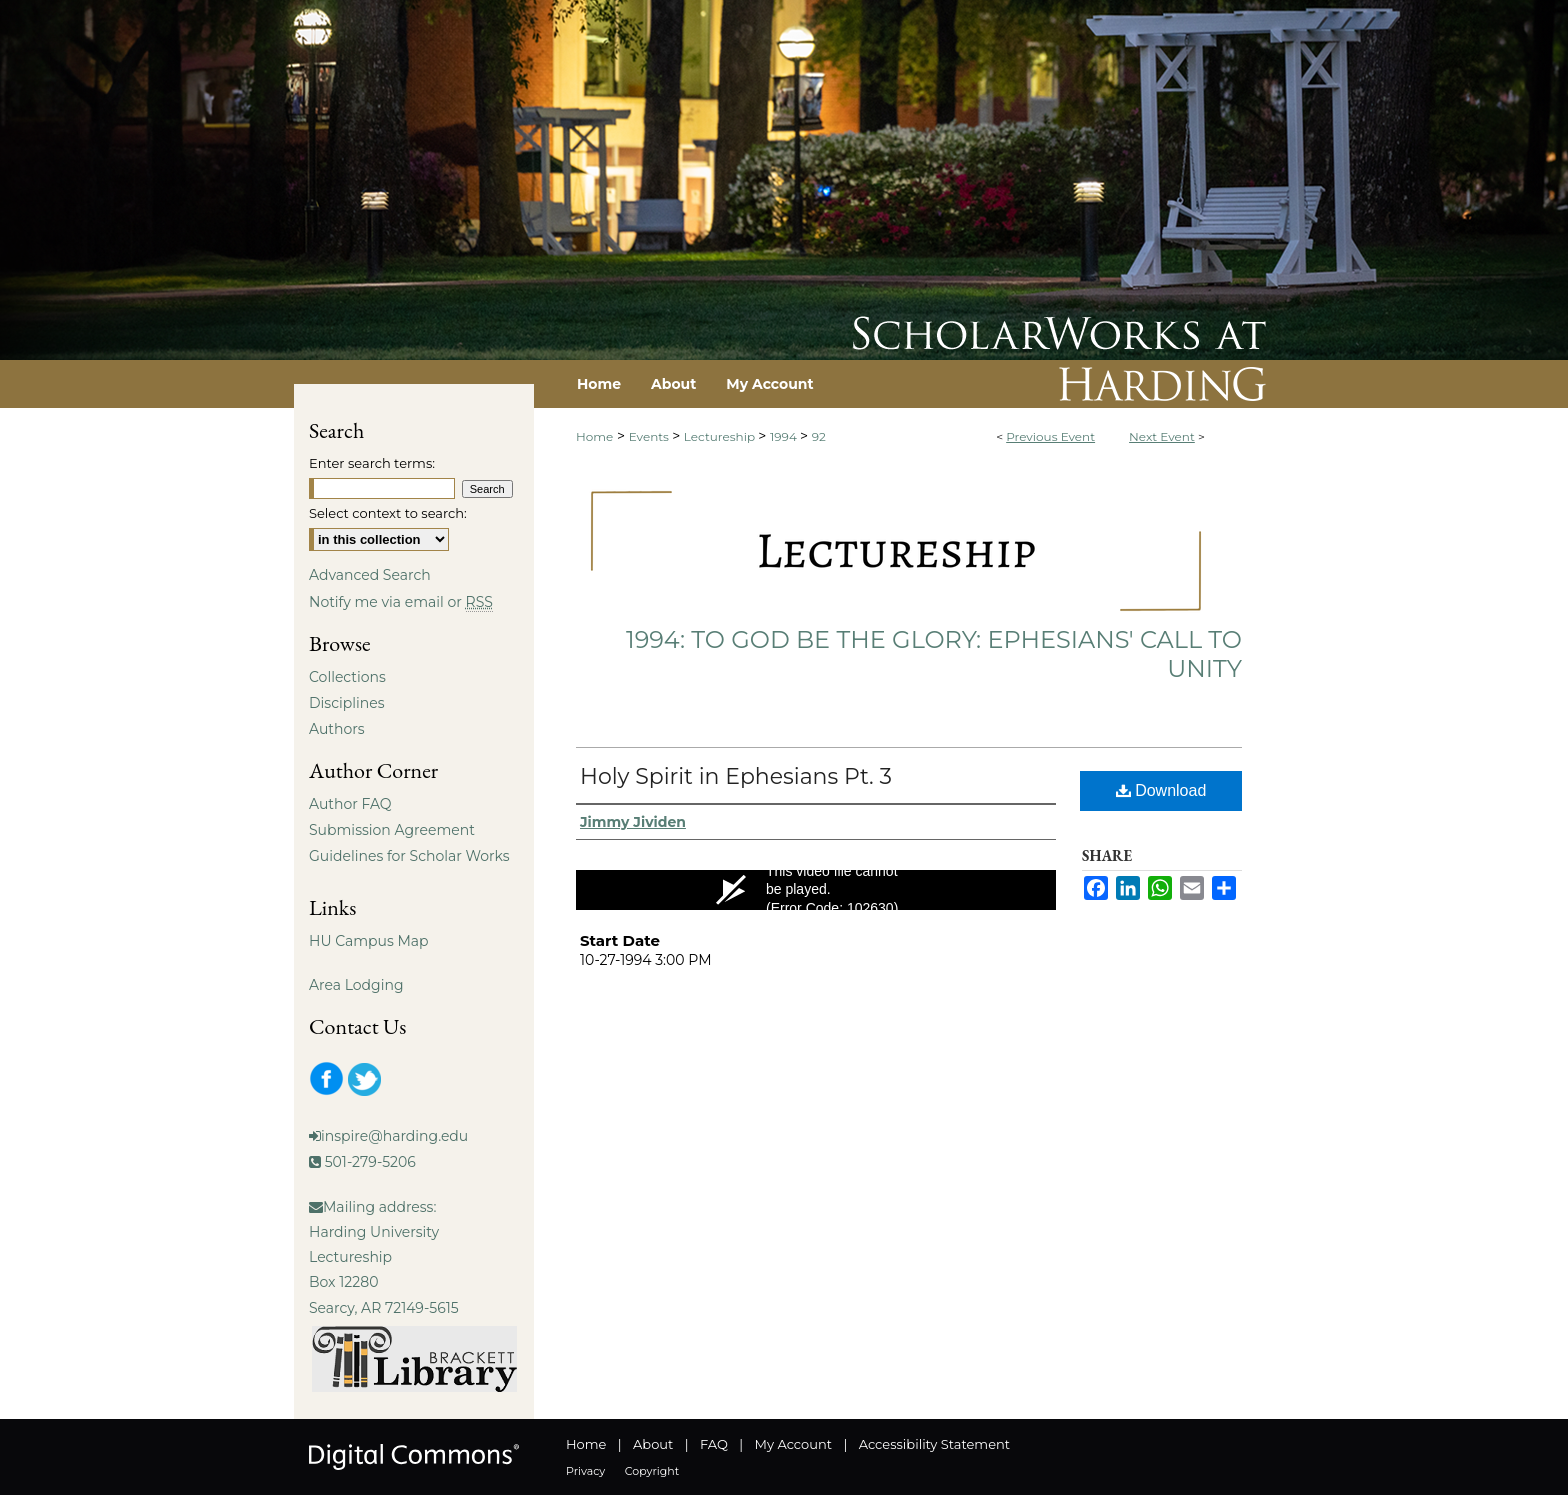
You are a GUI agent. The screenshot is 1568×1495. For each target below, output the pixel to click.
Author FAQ (350, 804)
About (653, 1444)
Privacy (585, 1471)
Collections (347, 677)
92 (819, 436)
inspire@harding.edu (394, 1136)
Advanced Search (370, 575)
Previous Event (1050, 436)
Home (594, 436)
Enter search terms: (372, 463)
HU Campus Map (369, 941)
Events (650, 436)
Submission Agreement (392, 830)
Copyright (652, 1471)
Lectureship (721, 436)
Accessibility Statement (934, 1444)
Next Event (1162, 436)
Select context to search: (388, 513)
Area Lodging (356, 985)
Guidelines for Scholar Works (409, 856)
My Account (793, 1444)
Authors (337, 729)
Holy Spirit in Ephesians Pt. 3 (736, 776)
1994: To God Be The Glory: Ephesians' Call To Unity (934, 654)
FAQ (714, 1444)
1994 (785, 436)
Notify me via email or (401, 602)
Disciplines (346, 703)
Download (1161, 790)
